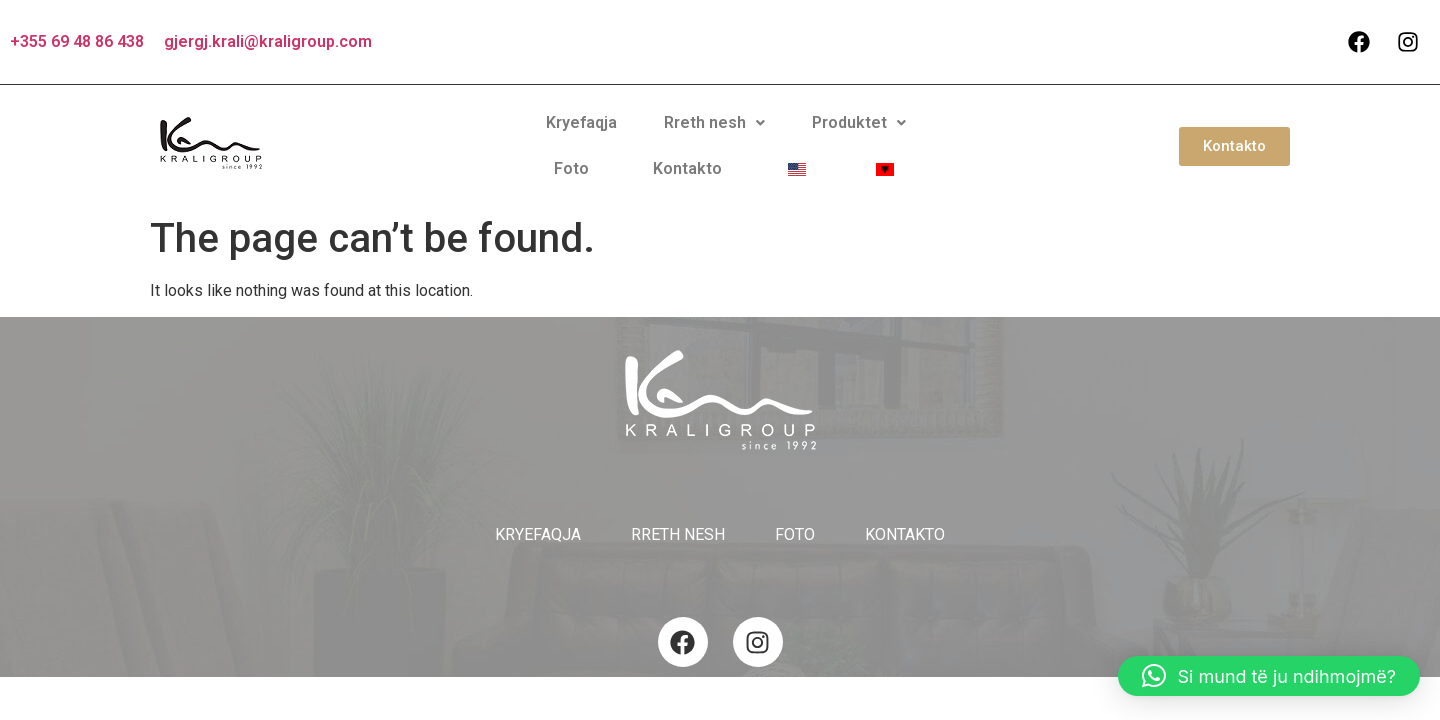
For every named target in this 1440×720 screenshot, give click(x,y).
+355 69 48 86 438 (77, 41)
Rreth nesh (578, 137)
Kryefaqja (462, 137)
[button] (578, 138)
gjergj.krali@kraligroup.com (268, 41)
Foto (800, 137)
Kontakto (882, 137)
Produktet (706, 137)
